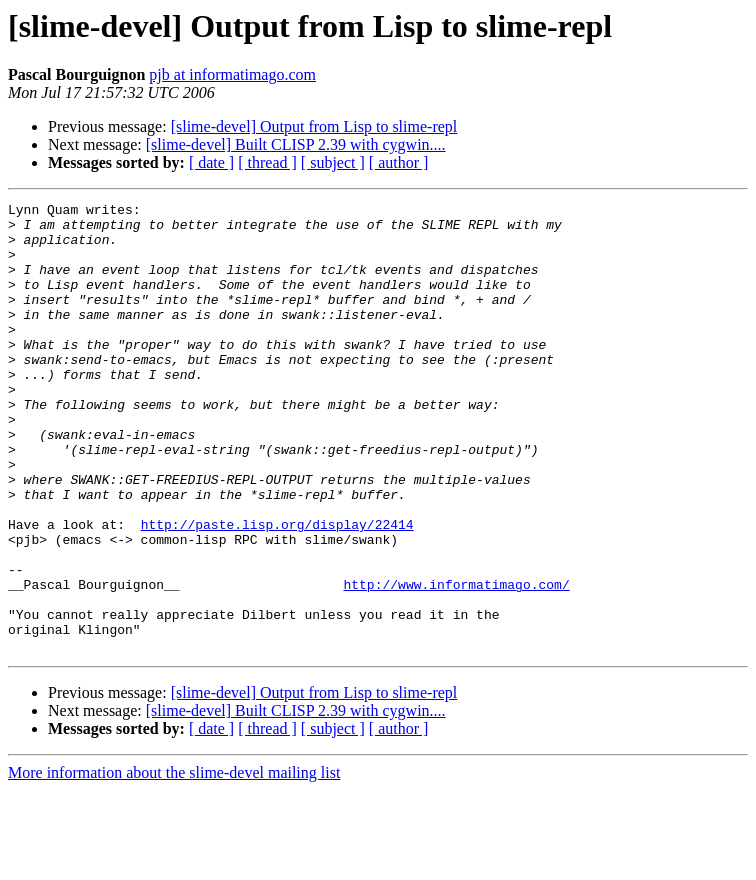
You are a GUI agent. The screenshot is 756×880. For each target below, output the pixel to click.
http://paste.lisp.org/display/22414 (277, 590)
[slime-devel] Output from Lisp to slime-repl (314, 126)
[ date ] (211, 162)
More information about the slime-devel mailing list (174, 862)
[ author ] (399, 162)
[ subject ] (333, 162)
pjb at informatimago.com (232, 74)
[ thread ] (267, 162)
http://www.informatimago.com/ (456, 662)
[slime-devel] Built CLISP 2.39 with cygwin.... (296, 144)
